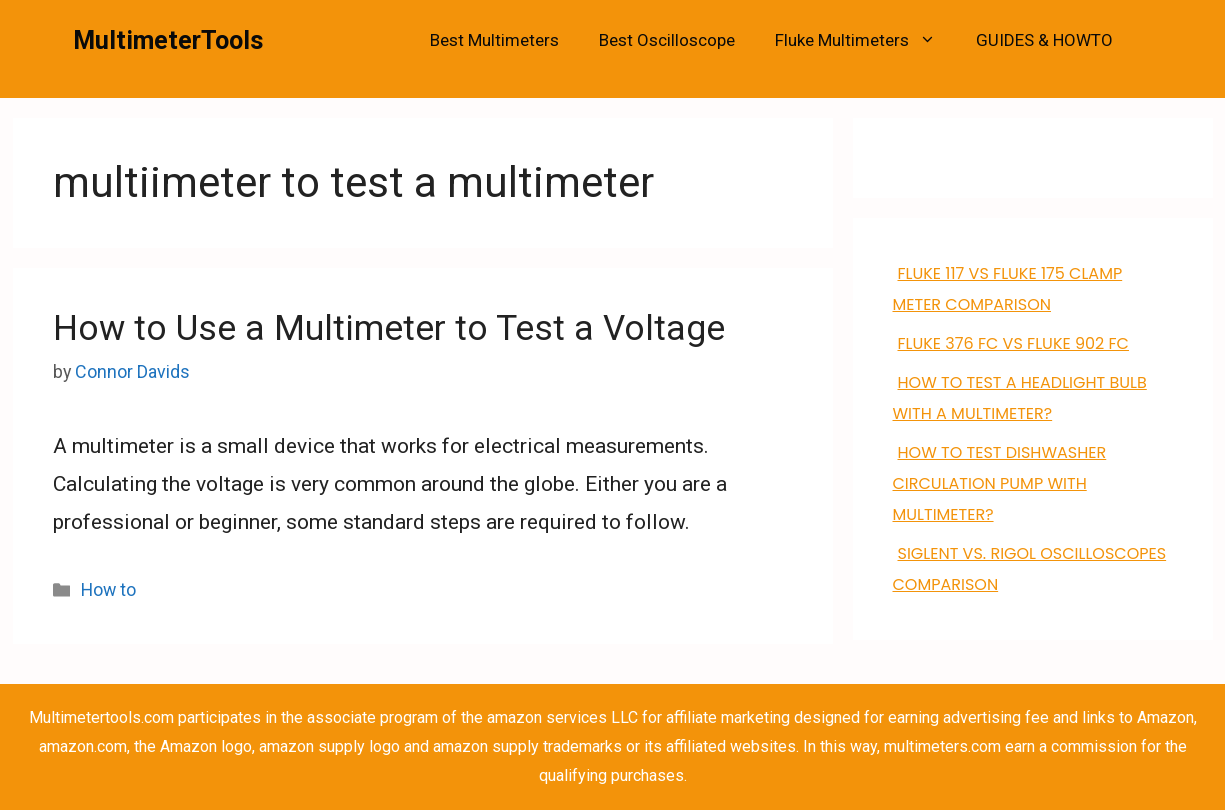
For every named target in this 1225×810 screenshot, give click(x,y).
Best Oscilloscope (667, 40)
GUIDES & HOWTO (1044, 40)
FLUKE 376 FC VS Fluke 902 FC (1013, 343)
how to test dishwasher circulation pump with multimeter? (1000, 483)
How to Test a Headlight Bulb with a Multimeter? (1020, 398)
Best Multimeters (494, 40)
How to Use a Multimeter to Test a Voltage (389, 328)
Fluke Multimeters (865, 40)
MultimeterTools (168, 40)
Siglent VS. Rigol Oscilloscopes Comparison (1030, 569)
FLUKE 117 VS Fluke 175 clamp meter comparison (1008, 289)
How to (108, 589)
